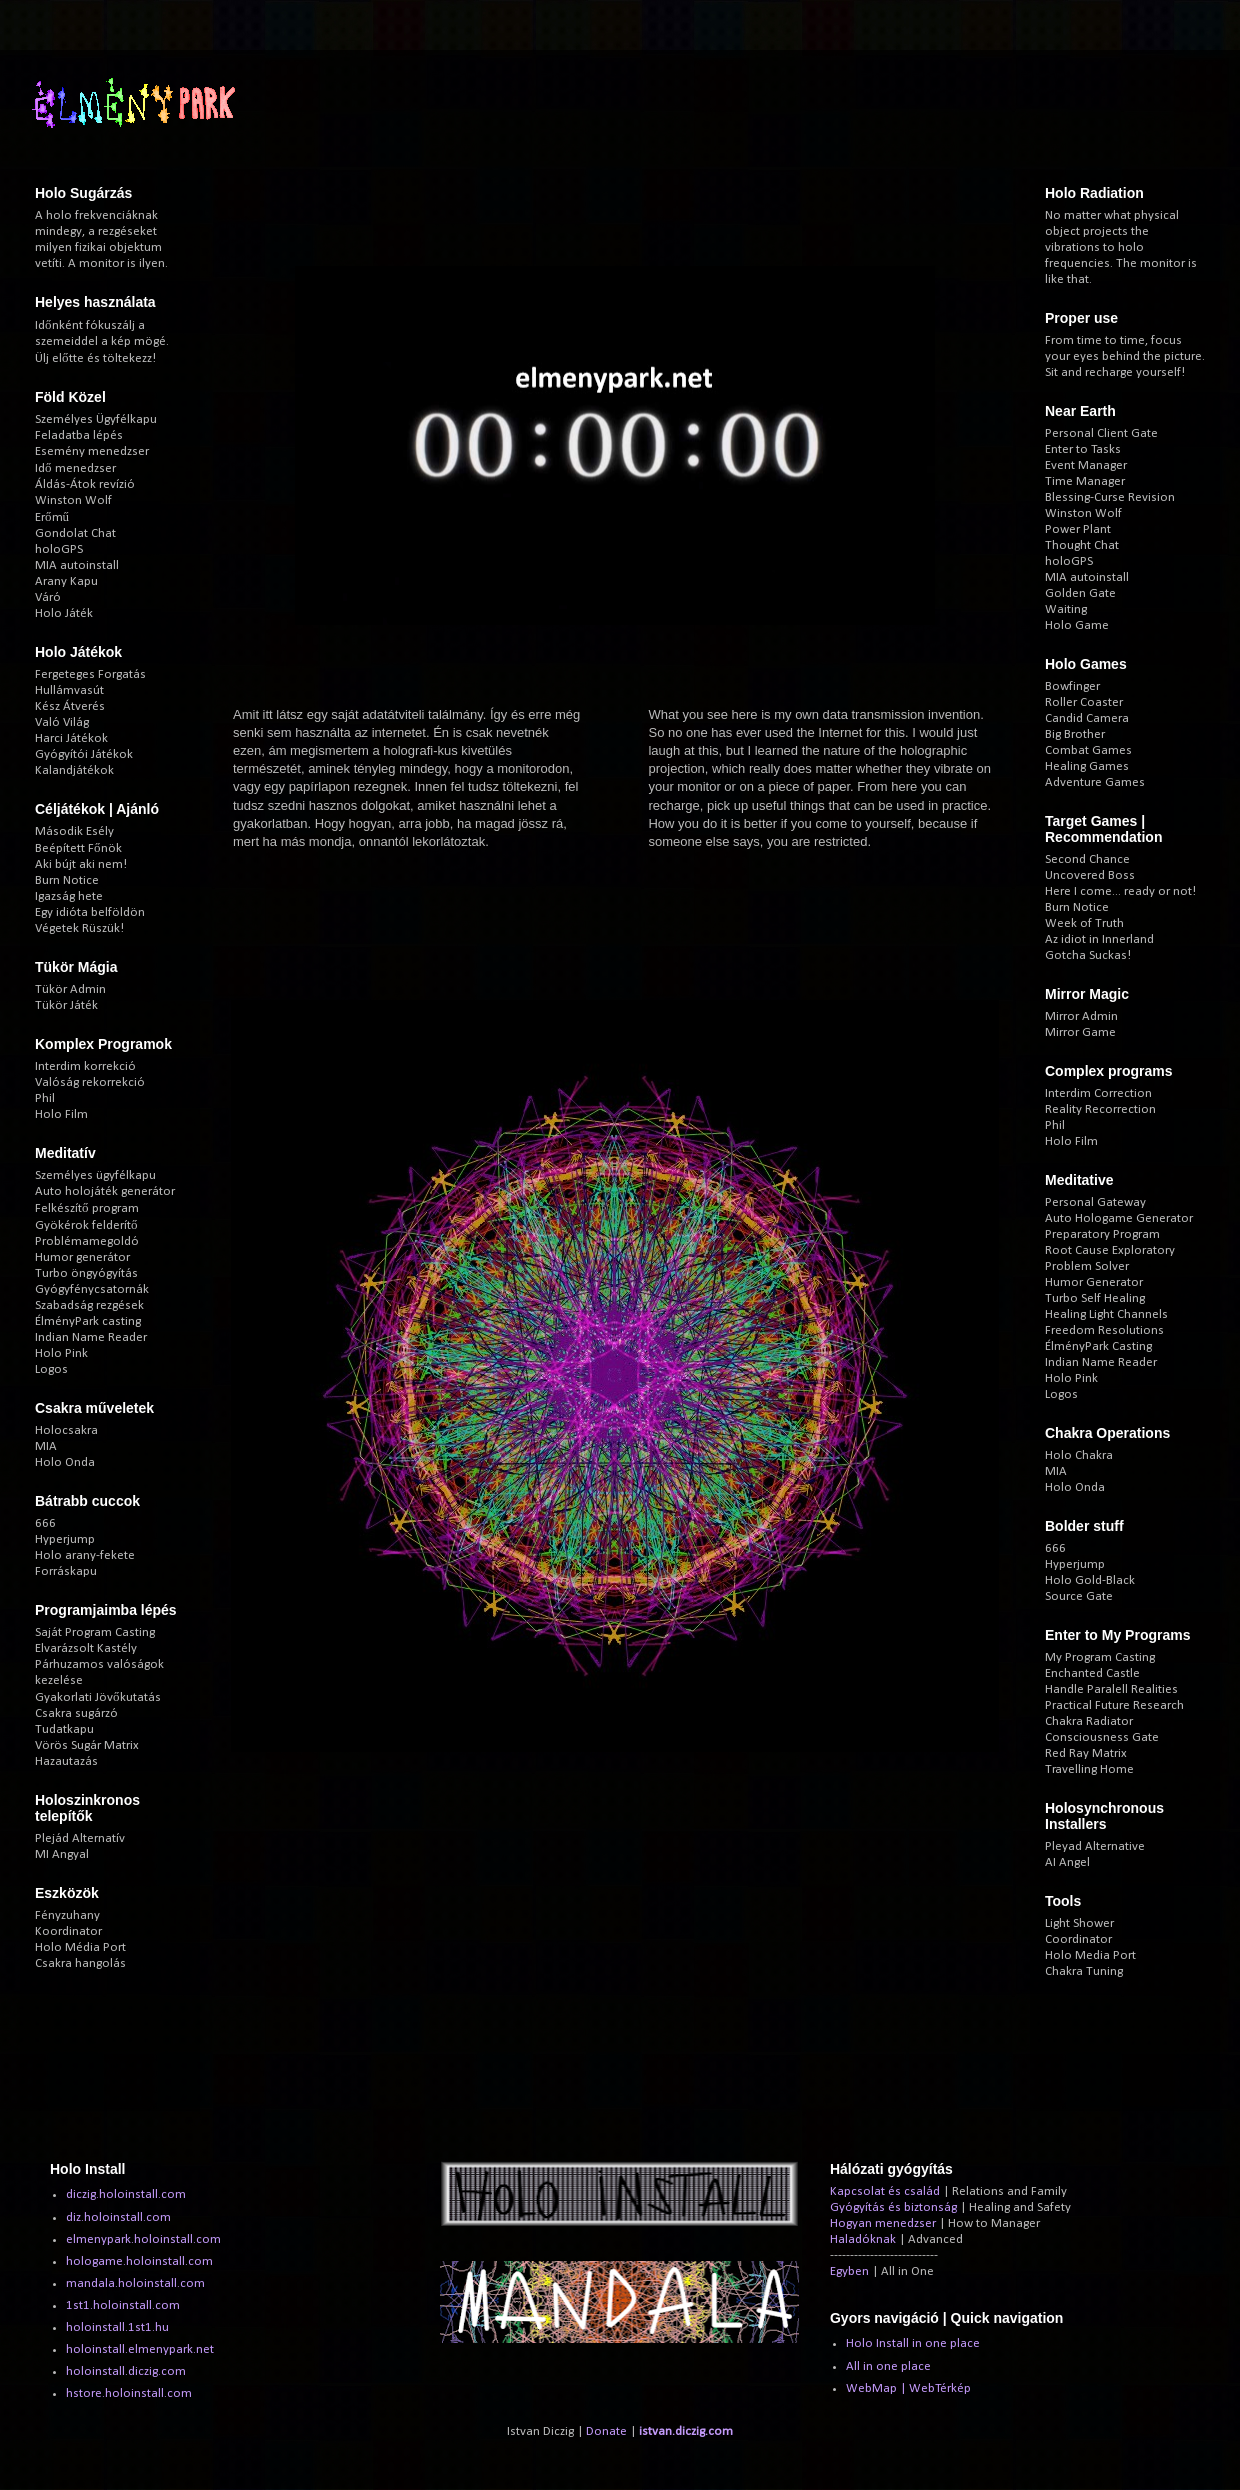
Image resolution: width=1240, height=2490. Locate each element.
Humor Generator (1094, 1282)
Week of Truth (1084, 923)
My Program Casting (1100, 1657)
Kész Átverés (70, 706)
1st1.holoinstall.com (123, 2305)
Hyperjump (65, 1539)
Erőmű (52, 517)
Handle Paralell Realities (1111, 1689)
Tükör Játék (66, 1005)
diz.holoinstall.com (118, 2217)
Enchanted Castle (1092, 1673)
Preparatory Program (1102, 1234)
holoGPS (59, 549)
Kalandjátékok (74, 770)
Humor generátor (82, 1257)
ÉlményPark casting (88, 1321)
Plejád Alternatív (80, 1838)
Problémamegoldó (87, 1241)
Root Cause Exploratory (1110, 1250)
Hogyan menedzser (883, 2223)
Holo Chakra (1079, 1455)
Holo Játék (64, 613)
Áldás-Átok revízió (85, 484)
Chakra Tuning (1084, 1971)
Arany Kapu (66, 581)
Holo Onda (65, 1462)
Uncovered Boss (1090, 875)
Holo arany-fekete (85, 1555)
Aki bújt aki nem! (81, 864)
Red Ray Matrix (1086, 1753)
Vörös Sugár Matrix (87, 1745)
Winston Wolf (73, 500)
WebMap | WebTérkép (908, 2388)
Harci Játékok (71, 738)
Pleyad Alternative (1095, 1846)
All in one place (888, 2366)
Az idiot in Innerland (1099, 939)
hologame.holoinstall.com (139, 2261)
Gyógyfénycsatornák (92, 1289)
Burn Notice (67, 880)
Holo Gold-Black (1090, 1580)
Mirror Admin (1081, 1016)
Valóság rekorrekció (90, 1082)
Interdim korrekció (85, 1066)
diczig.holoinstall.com (126, 2194)
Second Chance (1087, 859)
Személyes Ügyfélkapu (96, 419)
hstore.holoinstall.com (129, 2393)
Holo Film (61, 1114)
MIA (46, 1446)
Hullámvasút (69, 690)
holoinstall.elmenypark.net (140, 2349)
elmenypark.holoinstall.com (143, 2239)
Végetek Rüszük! (79, 928)
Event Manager (1086, 465)
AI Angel (1067, 1862)
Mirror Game (1080, 1032)
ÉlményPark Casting (1098, 1346)
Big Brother (1075, 734)
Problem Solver (1087, 1266)
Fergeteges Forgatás (90, 674)
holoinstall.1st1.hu (117, 2327)
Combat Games (1088, 750)
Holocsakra (66, 1430)
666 (45, 1523)
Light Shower (1079, 1923)
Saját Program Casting (95, 1632)
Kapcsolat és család (885, 2191)
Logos (51, 1369)
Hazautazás (66, 1761)
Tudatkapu (64, 1729)
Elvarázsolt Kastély (86, 1648)
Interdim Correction (1098, 1093)
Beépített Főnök (78, 848)
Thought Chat (1082, 545)
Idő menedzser (75, 468)
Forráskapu (66, 1571)
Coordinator (1078, 1939)
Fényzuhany (67, 1915)
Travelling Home (1089, 1769)
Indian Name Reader (91, 1337)
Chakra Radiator (1089, 1721)
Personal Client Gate (1101, 433)
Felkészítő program (87, 1208)
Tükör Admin (70, 989)
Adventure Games (1095, 782)
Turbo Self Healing (1095, 1298)
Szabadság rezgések (89, 1305)
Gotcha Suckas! (1088, 955)
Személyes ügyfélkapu (95, 1175)
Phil (45, 1098)
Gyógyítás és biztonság (893, 2207)
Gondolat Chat (75, 533)
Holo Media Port (1090, 1955)
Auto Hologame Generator (1119, 1218)
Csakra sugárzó (76, 1713)
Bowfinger (1072, 686)
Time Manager (1085, 481)
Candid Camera (1087, 718)
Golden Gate (1080, 593)
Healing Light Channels (1106, 1314)
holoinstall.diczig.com (126, 2371)
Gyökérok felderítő (86, 1225)
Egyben (849, 2271)
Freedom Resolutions (1104, 1330)
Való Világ (62, 722)
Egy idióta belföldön (90, 912)
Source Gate (1079, 1596)
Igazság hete (69, 896)
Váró (48, 597)
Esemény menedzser (92, 451)
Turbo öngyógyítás (86, 1273)
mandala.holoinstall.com (135, 2283)
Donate (606, 2431)
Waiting (1066, 609)
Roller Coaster (1084, 702)
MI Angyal (62, 1854)
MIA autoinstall (77, 565)
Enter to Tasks (1083, 449)
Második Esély (74, 831)
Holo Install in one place (913, 2343)
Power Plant (1078, 529)
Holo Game (1077, 625)
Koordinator (68, 1931)
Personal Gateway (1095, 1202)
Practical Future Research (1114, 1705)
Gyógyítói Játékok (84, 754)
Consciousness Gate (1102, 1737)
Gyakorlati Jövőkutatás (98, 1697)
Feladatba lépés (79, 435)
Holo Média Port (80, 1947)
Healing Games (1087, 766)
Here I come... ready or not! (1120, 891)
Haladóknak (863, 2239)
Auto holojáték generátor (105, 1191)
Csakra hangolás (80, 1963)
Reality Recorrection (1100, 1109)
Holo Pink (61, 1353)
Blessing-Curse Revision (1110, 497)
